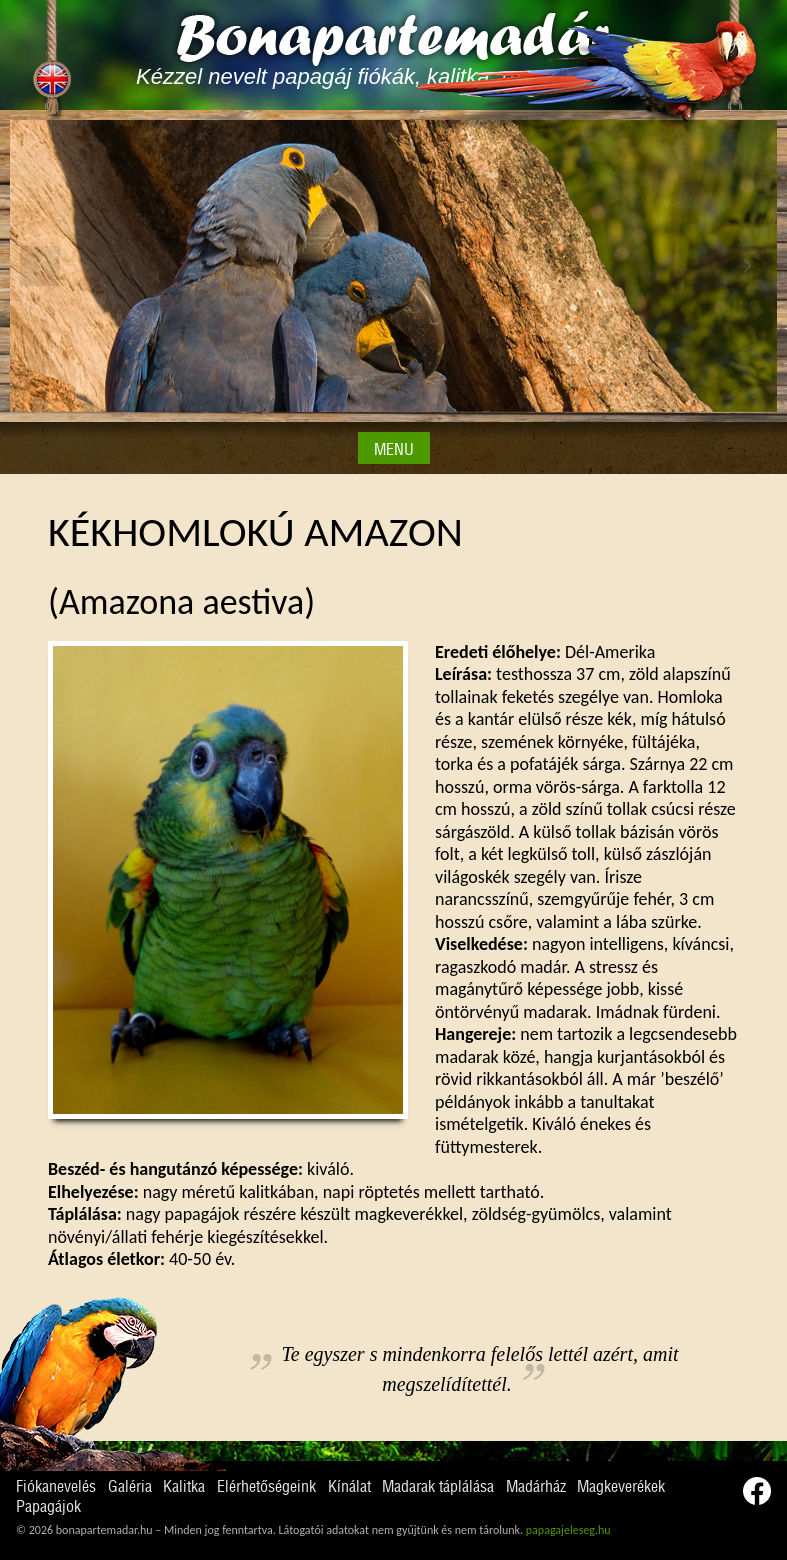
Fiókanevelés (56, 1487)
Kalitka (184, 1487)
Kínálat (349, 1487)
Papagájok (48, 1507)
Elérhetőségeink (266, 1487)
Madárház (536, 1487)
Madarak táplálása (438, 1487)
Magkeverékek (621, 1487)
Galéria (130, 1487)
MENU (394, 450)
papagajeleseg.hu (568, 1530)
